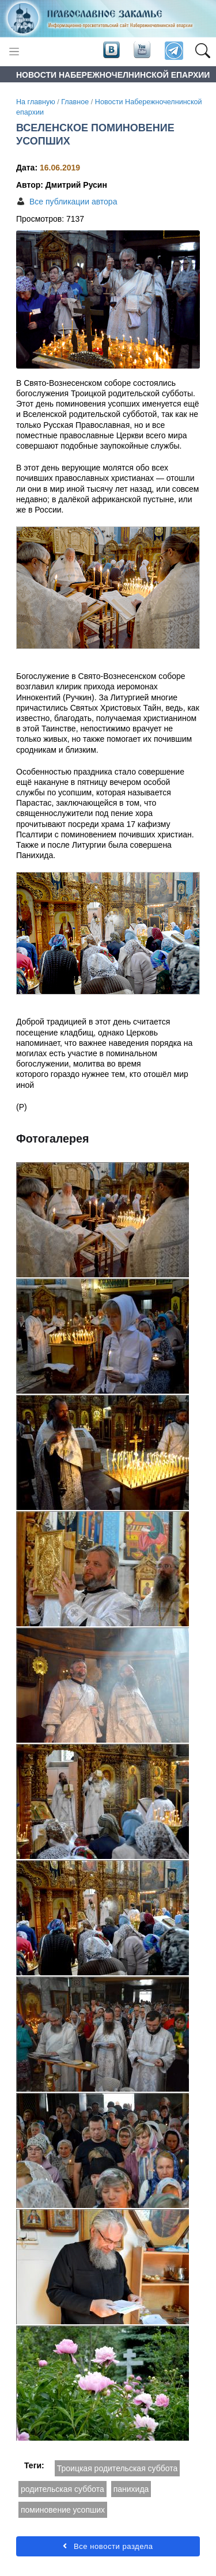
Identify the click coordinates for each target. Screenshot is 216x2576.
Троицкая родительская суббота (117, 2468)
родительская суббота (62, 2489)
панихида (131, 2489)
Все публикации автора (73, 201)
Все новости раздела (108, 2546)
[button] (202, 51)
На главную (35, 102)
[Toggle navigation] (14, 51)
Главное (75, 102)
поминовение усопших (63, 2509)
